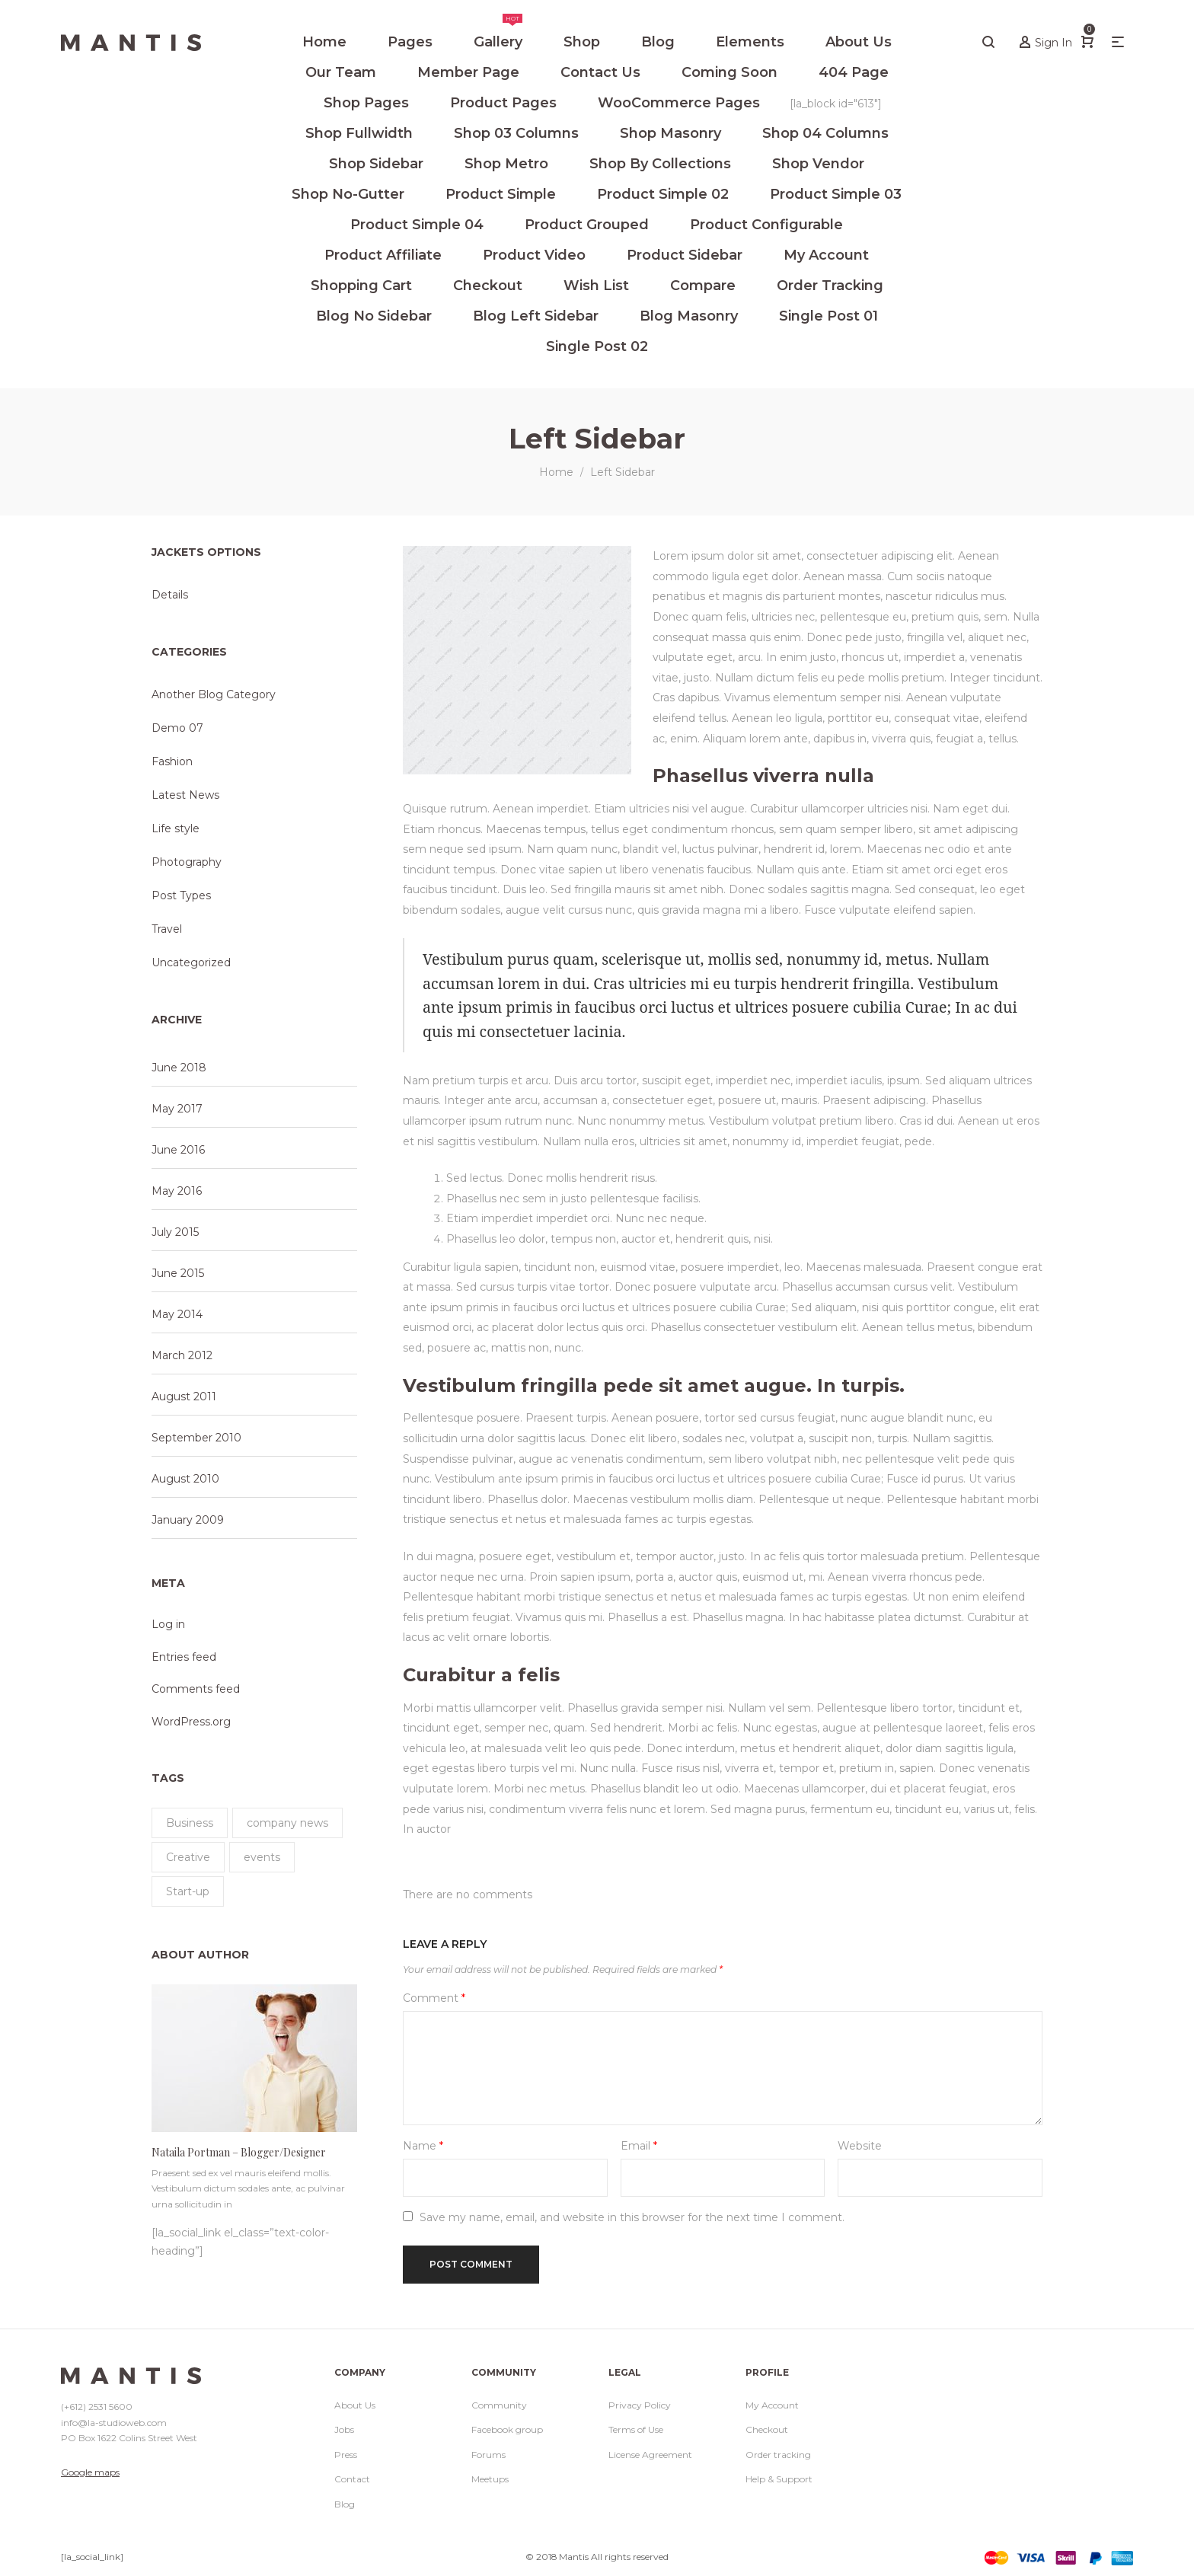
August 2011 (184, 1396)
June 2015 (178, 1273)
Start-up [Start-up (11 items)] (187, 1891)
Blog (344, 2504)
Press (345, 2454)
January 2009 (188, 1520)
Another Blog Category (214, 694)
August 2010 (185, 1479)
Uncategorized (191, 962)
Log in (168, 1624)
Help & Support (778, 2479)
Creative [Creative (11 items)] (188, 1857)
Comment (434, 1998)
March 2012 (182, 1355)
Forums (488, 2454)
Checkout (766, 2429)
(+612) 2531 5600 (96, 2406)
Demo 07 (177, 728)
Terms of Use (635, 2429)
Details (170, 595)
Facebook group (507, 2429)
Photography (187, 862)
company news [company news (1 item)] (287, 1823)
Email (639, 2146)
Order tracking (778, 2454)
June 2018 (179, 1067)
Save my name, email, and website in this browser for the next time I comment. (632, 2217)
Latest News (185, 795)
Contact (352, 2479)
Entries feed (184, 1657)
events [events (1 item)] (262, 1857)
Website (860, 2146)
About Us (354, 2405)
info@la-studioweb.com (114, 2422)
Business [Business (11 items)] (189, 1823)
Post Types (181, 895)
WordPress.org (191, 1722)
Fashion (172, 761)
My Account (772, 2405)
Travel (167, 929)
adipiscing (899, 1100)
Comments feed (196, 1689)
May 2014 (177, 1314)
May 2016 (177, 1191)
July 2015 (175, 1232)
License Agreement (650, 2454)
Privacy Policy (639, 2405)
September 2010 (196, 1437)
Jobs (344, 2429)
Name (423, 2146)
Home (556, 472)
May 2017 (177, 1109)
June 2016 (178, 1150)
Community (499, 2405)
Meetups (490, 2479)
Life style (176, 828)
